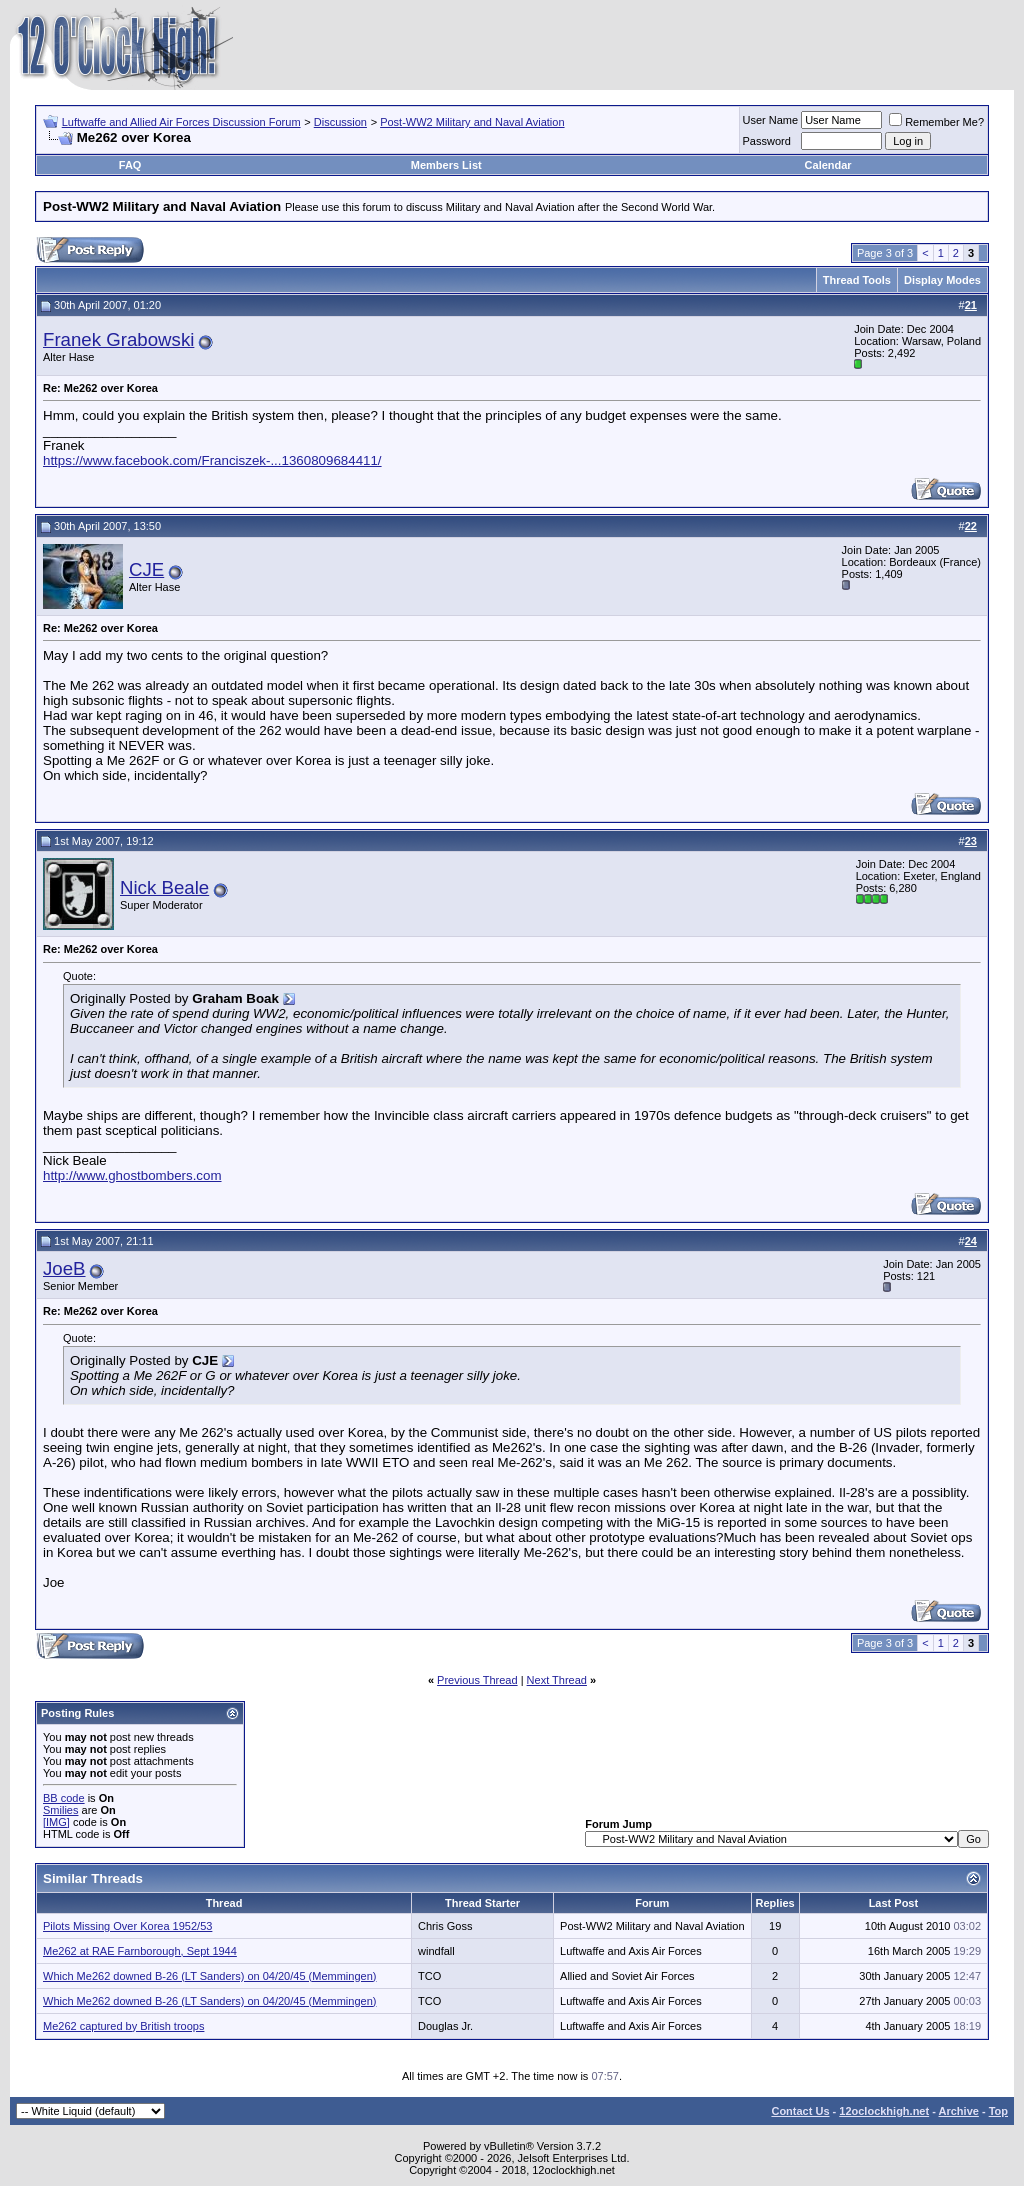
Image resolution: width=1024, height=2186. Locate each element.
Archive (959, 2111)
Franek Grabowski (118, 339)
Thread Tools (857, 280)
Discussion (340, 122)
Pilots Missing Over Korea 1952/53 (127, 1926)
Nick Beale (164, 887)
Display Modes (942, 280)
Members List (446, 165)
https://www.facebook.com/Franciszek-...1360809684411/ (212, 460)
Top (998, 2111)
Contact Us (800, 2111)
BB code (64, 1798)
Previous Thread (477, 1680)
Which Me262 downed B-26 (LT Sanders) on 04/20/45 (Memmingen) (209, 1976)
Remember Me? (936, 122)
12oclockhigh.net (884, 2111)
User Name (771, 120)
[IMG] (56, 1822)
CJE (146, 569)
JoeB (64, 1268)
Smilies (60, 1810)
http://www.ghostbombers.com (132, 1175)
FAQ (130, 165)
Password (767, 141)
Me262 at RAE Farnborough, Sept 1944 (140, 1951)
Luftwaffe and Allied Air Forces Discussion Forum (181, 122)
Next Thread (557, 1680)
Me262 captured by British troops (123, 2026)
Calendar (828, 165)
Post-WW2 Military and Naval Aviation (472, 122)
